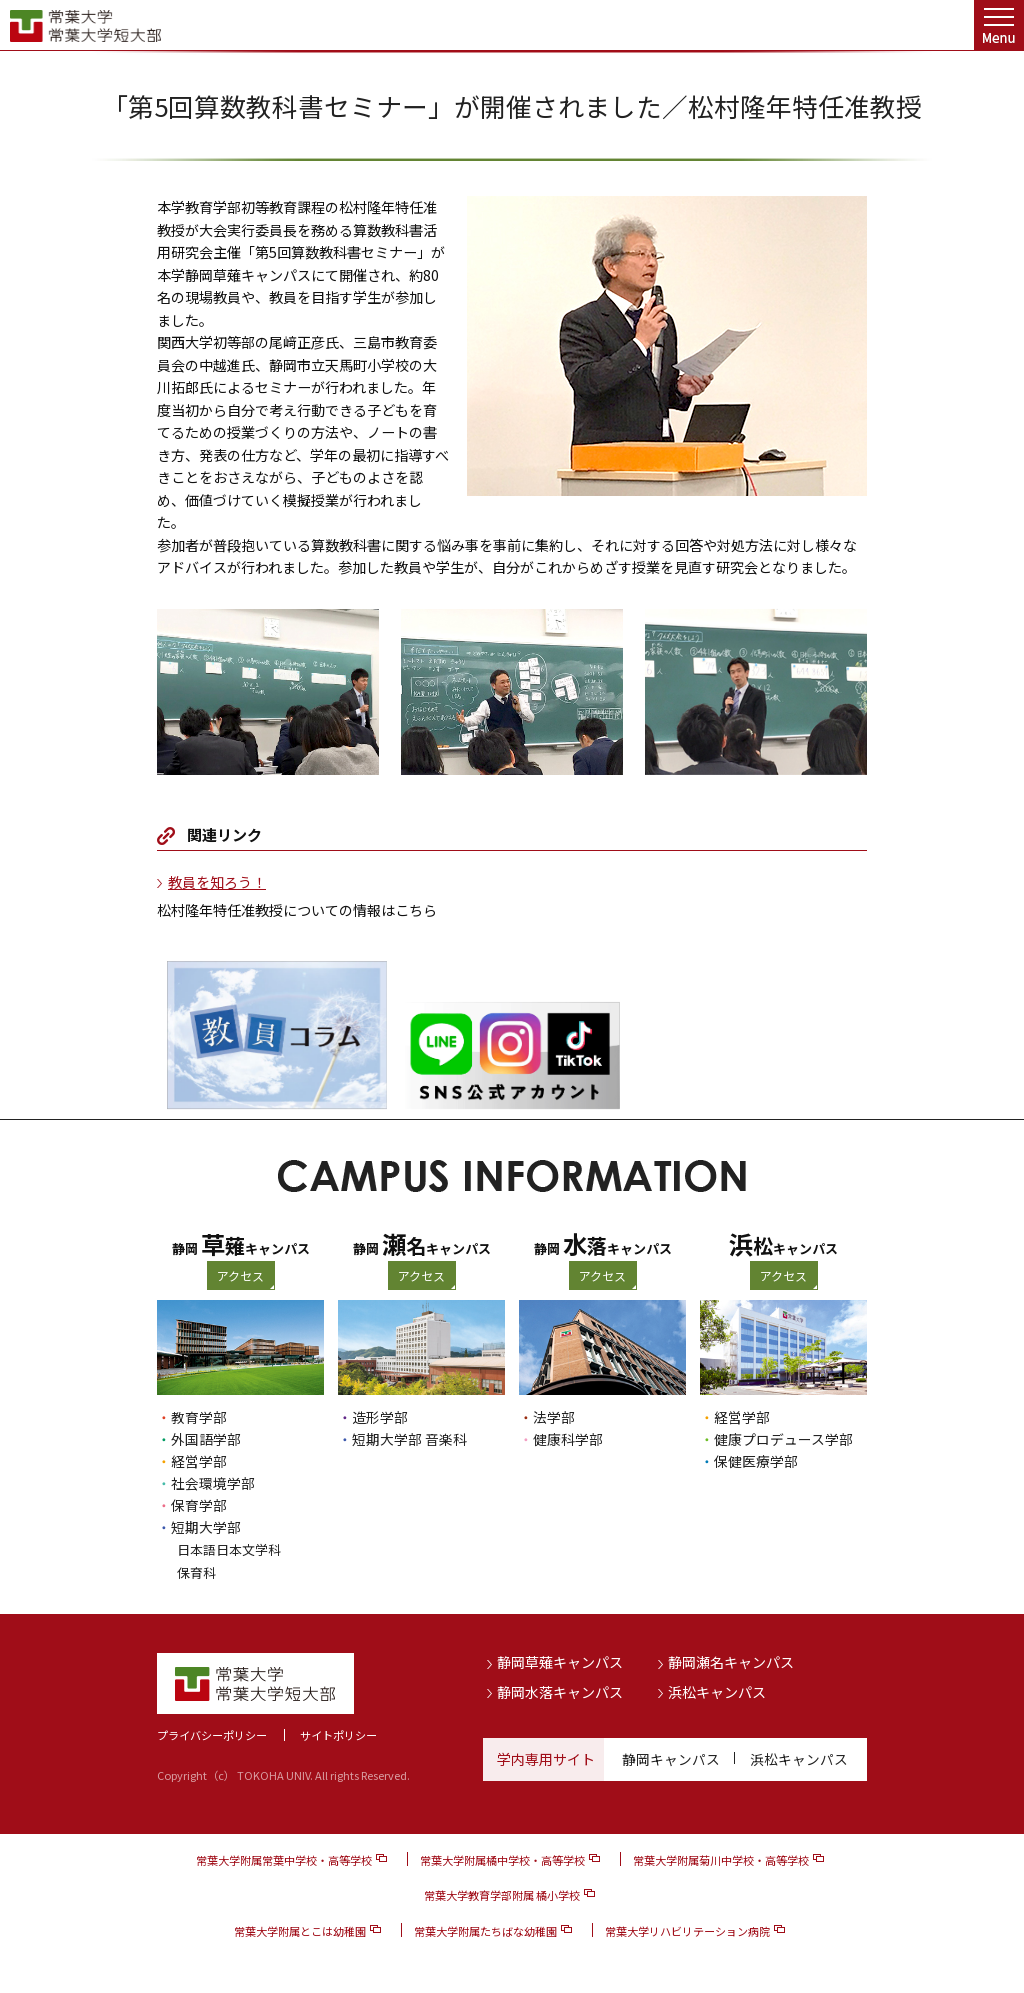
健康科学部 (568, 1439)
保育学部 (199, 1505)
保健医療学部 (756, 1461)
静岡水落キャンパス (560, 1691)
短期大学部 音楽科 (409, 1439)
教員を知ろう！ (217, 882)
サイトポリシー (338, 1733)
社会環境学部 (213, 1483)
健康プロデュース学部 (783, 1439)
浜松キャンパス (717, 1691)
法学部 (554, 1417)
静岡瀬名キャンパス (731, 1661)
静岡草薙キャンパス (560, 1661)
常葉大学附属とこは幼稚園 (300, 1929)
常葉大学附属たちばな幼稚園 (485, 1929)
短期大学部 (206, 1527)
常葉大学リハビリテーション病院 (687, 1929)
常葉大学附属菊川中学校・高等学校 (721, 1859)
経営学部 (199, 1461)
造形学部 (380, 1417)
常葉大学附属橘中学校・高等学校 (502, 1859)
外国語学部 (206, 1439)
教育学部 (199, 1417)
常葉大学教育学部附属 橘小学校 (502, 1894)
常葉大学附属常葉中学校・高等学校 (284, 1859)
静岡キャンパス (671, 1757)
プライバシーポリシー (212, 1733)
